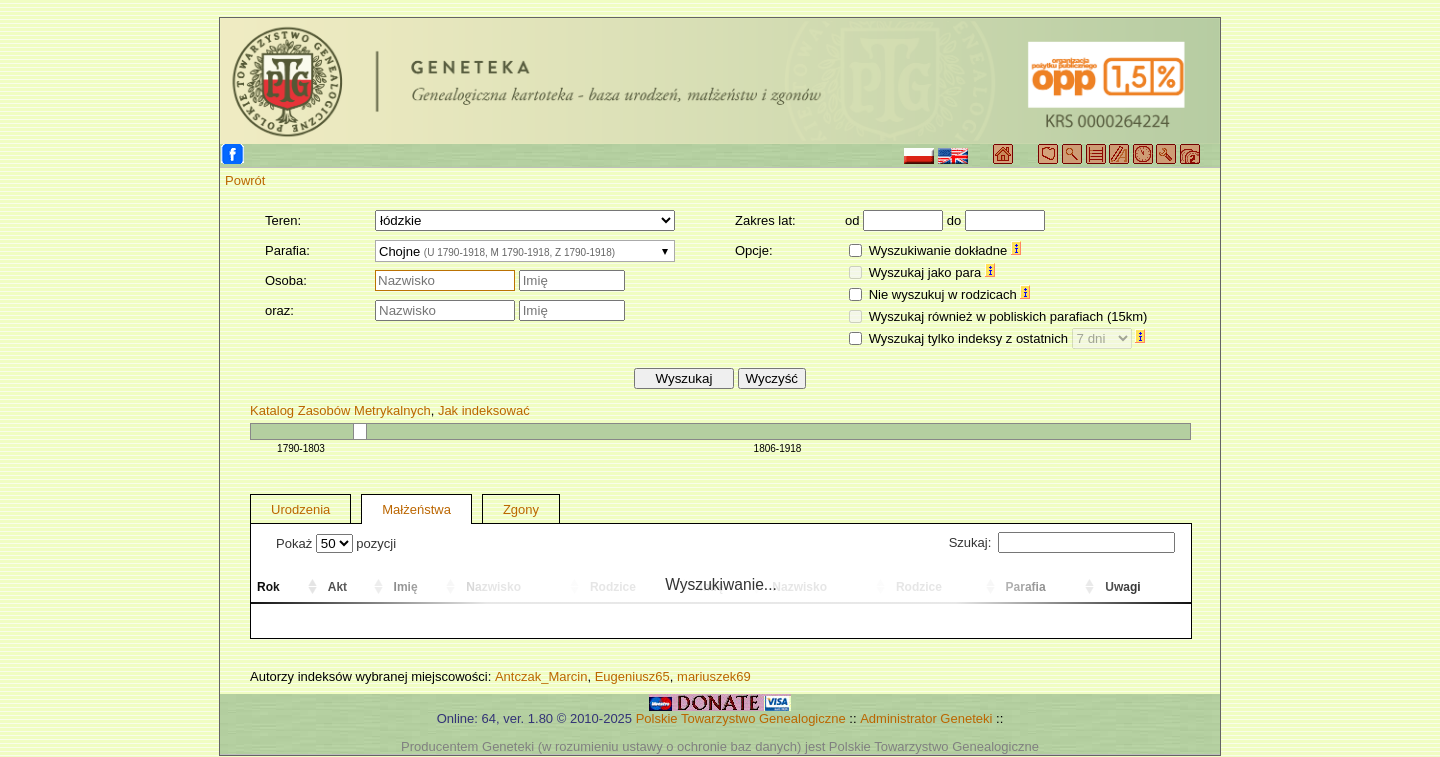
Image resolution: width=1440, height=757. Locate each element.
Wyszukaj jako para (932, 272)
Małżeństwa (416, 509)
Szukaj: (1062, 542)
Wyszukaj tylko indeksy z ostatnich (1007, 338)
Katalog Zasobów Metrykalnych (340, 410)
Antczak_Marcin (541, 676)
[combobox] (525, 251)
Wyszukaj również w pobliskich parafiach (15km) (1008, 316)
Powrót (245, 180)
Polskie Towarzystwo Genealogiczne (741, 718)
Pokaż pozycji (336, 543)
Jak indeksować (484, 410)
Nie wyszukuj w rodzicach (950, 294)
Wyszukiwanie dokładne (945, 250)
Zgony (521, 509)
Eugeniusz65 (632, 676)
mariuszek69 (714, 676)
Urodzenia (300, 509)
